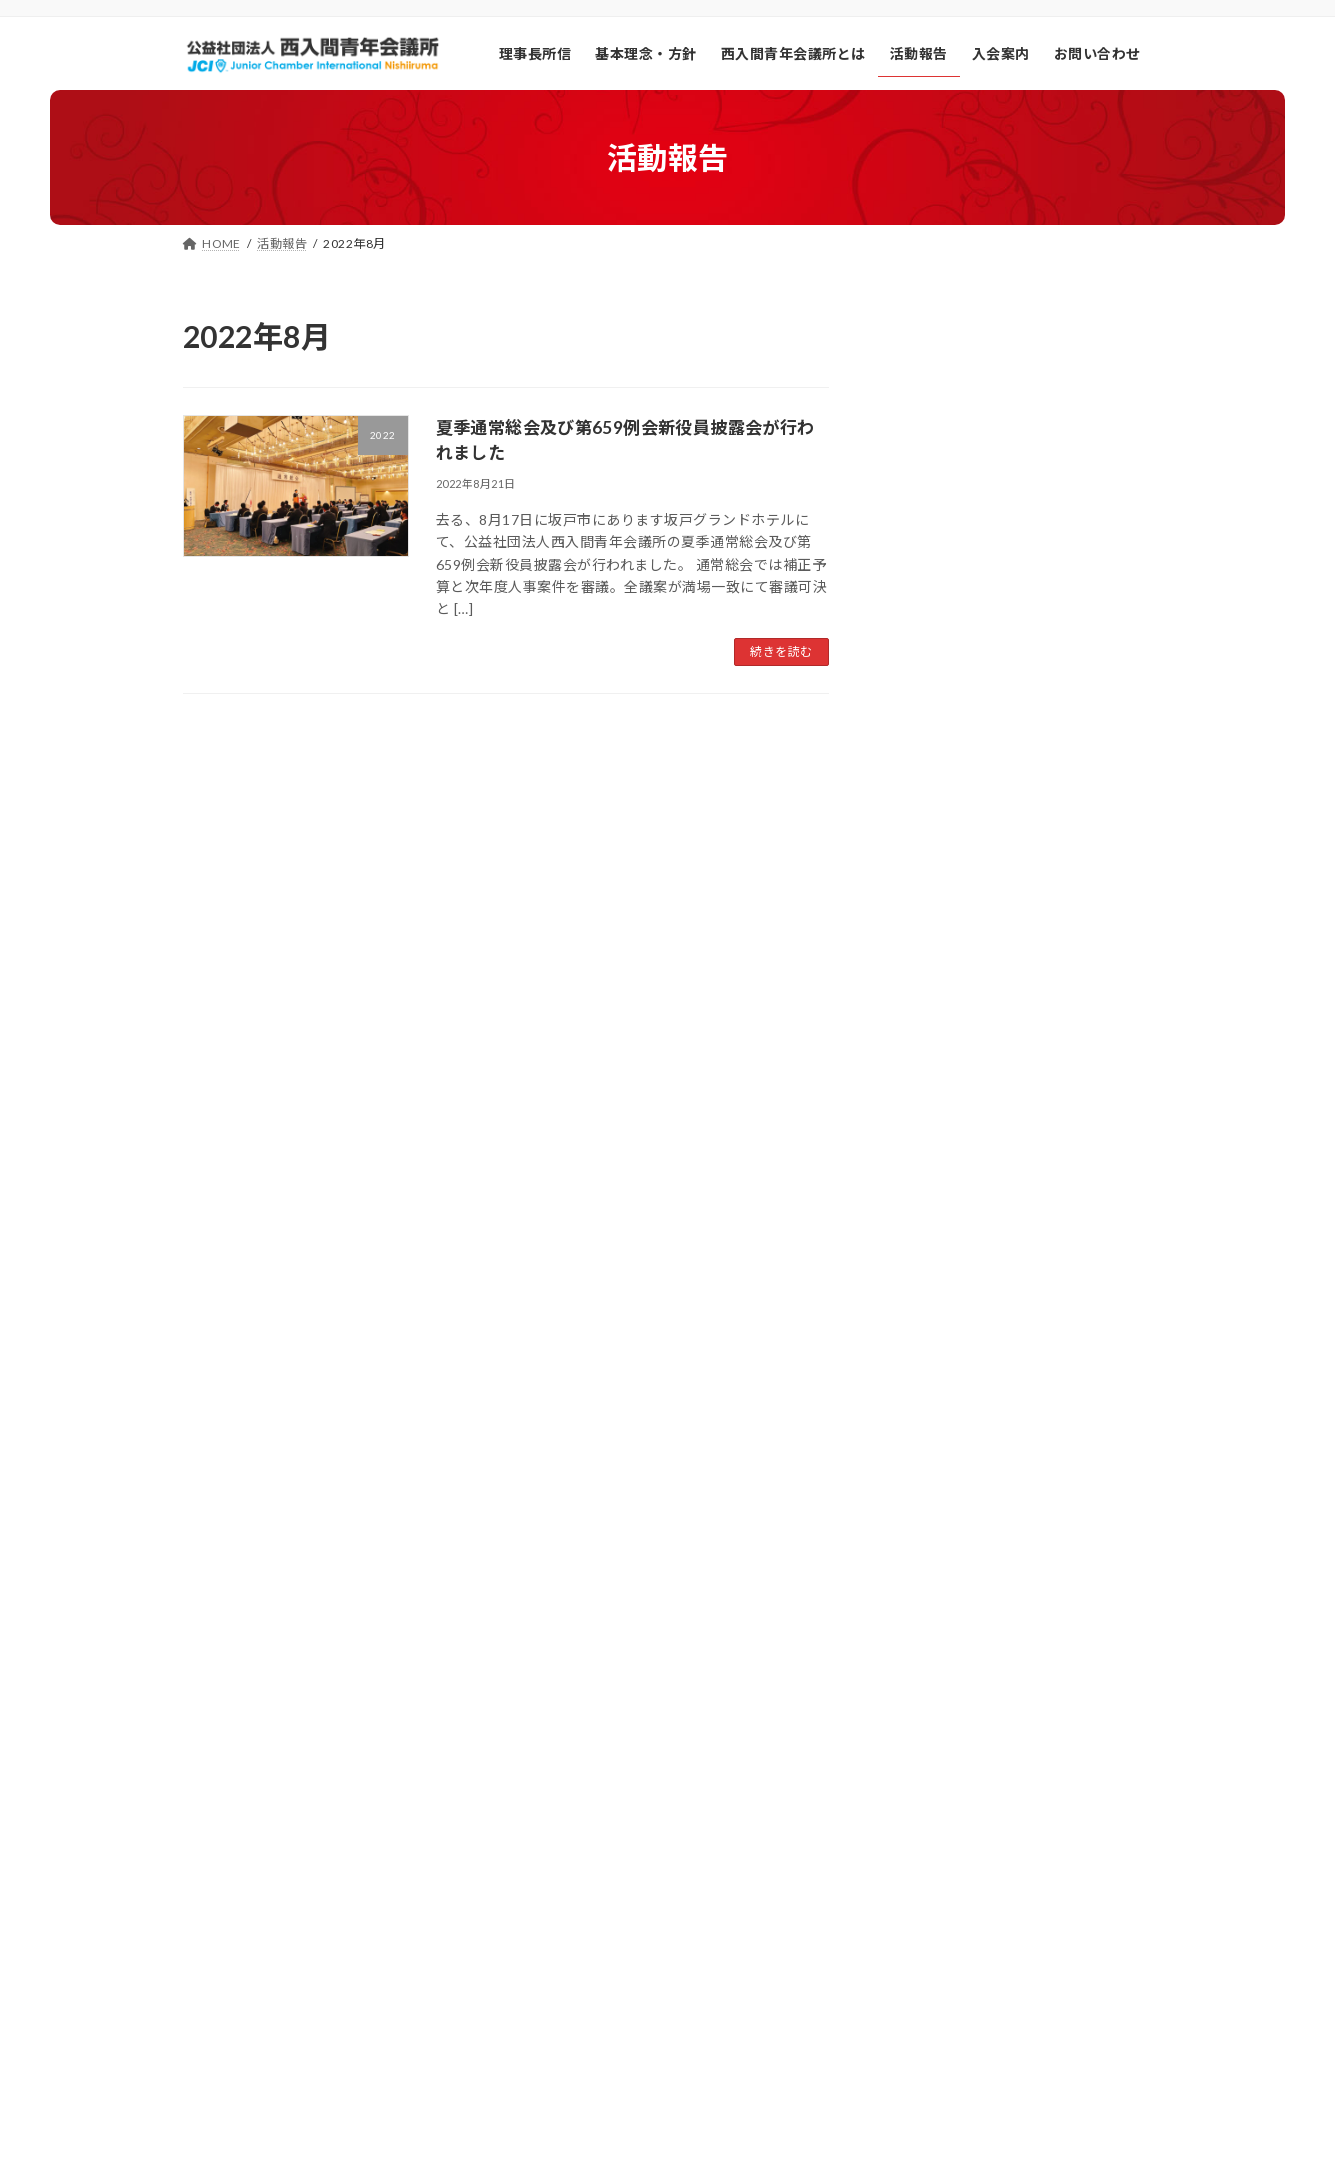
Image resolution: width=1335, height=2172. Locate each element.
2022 (913, 1294)
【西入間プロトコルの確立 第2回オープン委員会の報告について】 (1063, 676)
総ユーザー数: (907, 1974)
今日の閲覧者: (907, 1872)
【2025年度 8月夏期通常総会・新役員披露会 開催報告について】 (1061, 540)
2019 (913, 1160)
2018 (913, 1115)
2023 (913, 1339)
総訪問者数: (901, 1923)
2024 (913, 1384)
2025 (913, 1429)
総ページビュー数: (920, 1948)
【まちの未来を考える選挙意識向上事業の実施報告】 (1060, 404)
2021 (913, 1249)
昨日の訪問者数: (914, 1897)
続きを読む (781, 651)
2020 (913, 1205)
